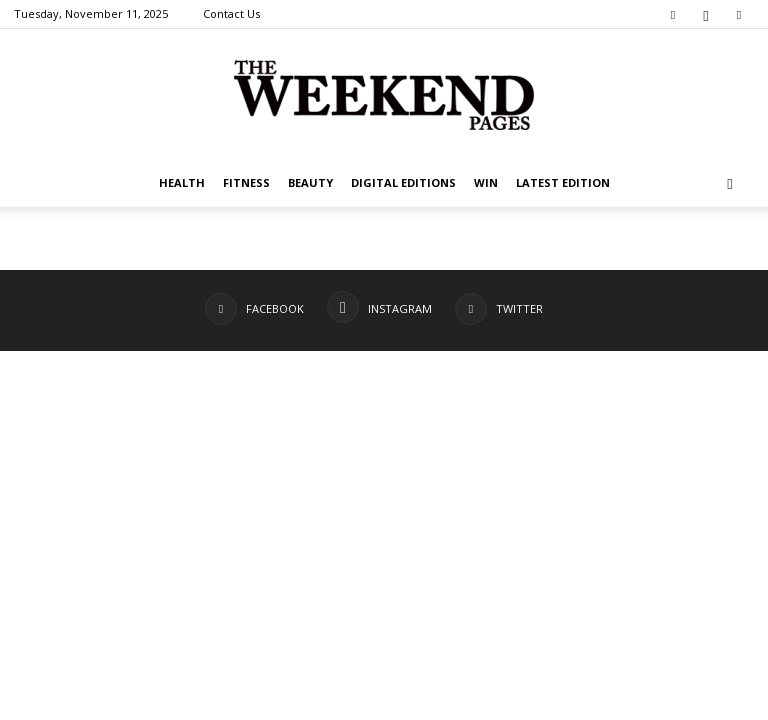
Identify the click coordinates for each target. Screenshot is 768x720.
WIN (486, 182)
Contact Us (231, 13)
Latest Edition (563, 182)
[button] (730, 183)
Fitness (246, 182)
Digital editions (403, 182)
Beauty (310, 182)
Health (182, 182)
